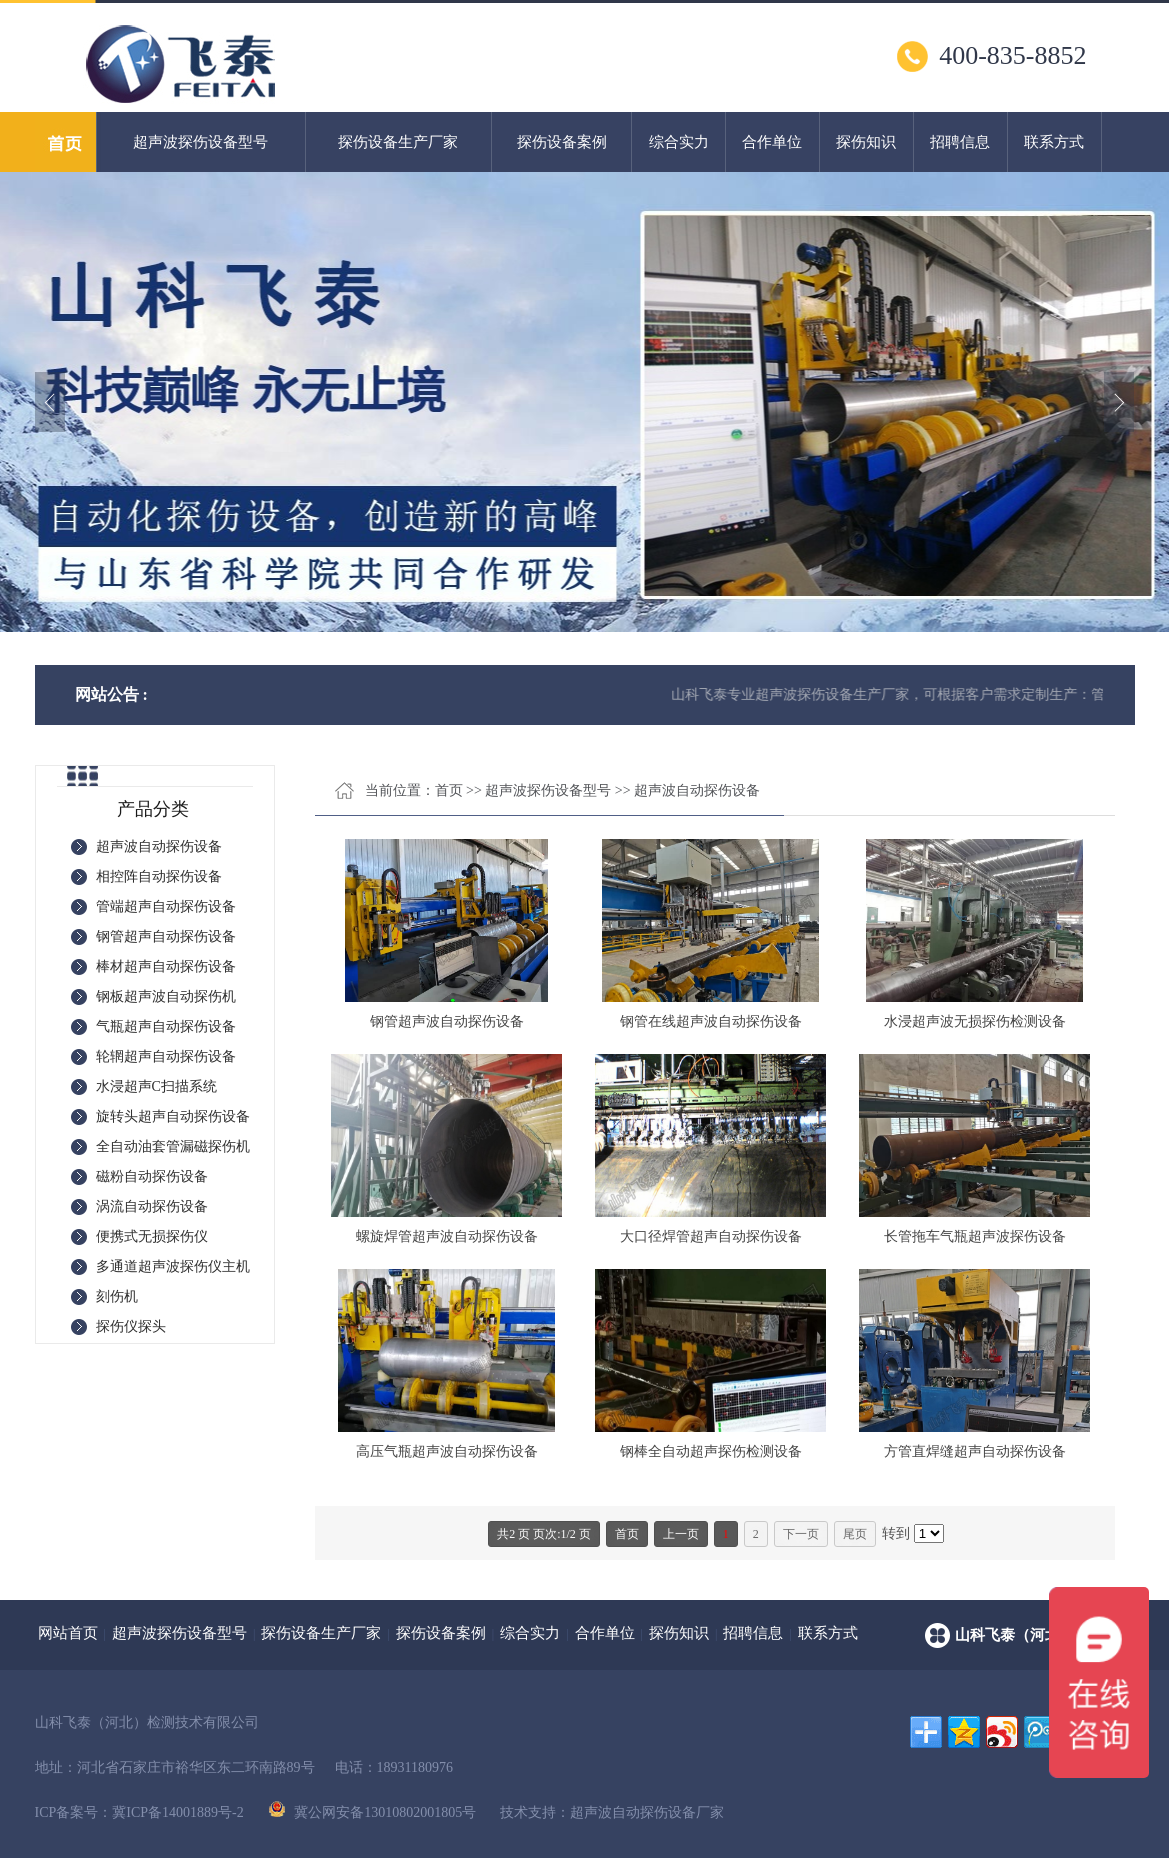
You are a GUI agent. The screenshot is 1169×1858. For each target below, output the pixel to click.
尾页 (855, 1534)
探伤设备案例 (562, 142)
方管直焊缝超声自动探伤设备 (975, 1451)
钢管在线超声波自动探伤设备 (711, 1021)
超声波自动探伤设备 (697, 790)
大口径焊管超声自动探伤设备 (711, 1236)
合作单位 (772, 142)
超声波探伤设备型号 (200, 142)
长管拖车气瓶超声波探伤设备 (975, 1236)
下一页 (801, 1534)
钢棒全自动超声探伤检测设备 (711, 1451)
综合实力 (679, 142)
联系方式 (1054, 142)
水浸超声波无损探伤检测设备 (975, 1021)
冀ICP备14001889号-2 (177, 1812)
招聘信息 (960, 142)
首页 (449, 790)
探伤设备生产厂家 (398, 142)
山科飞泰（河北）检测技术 (1045, 1635)
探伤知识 (866, 142)
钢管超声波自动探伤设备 (447, 1021)
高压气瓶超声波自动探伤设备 (447, 1451)
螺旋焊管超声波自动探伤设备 (447, 1236)
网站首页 (68, 1633)
